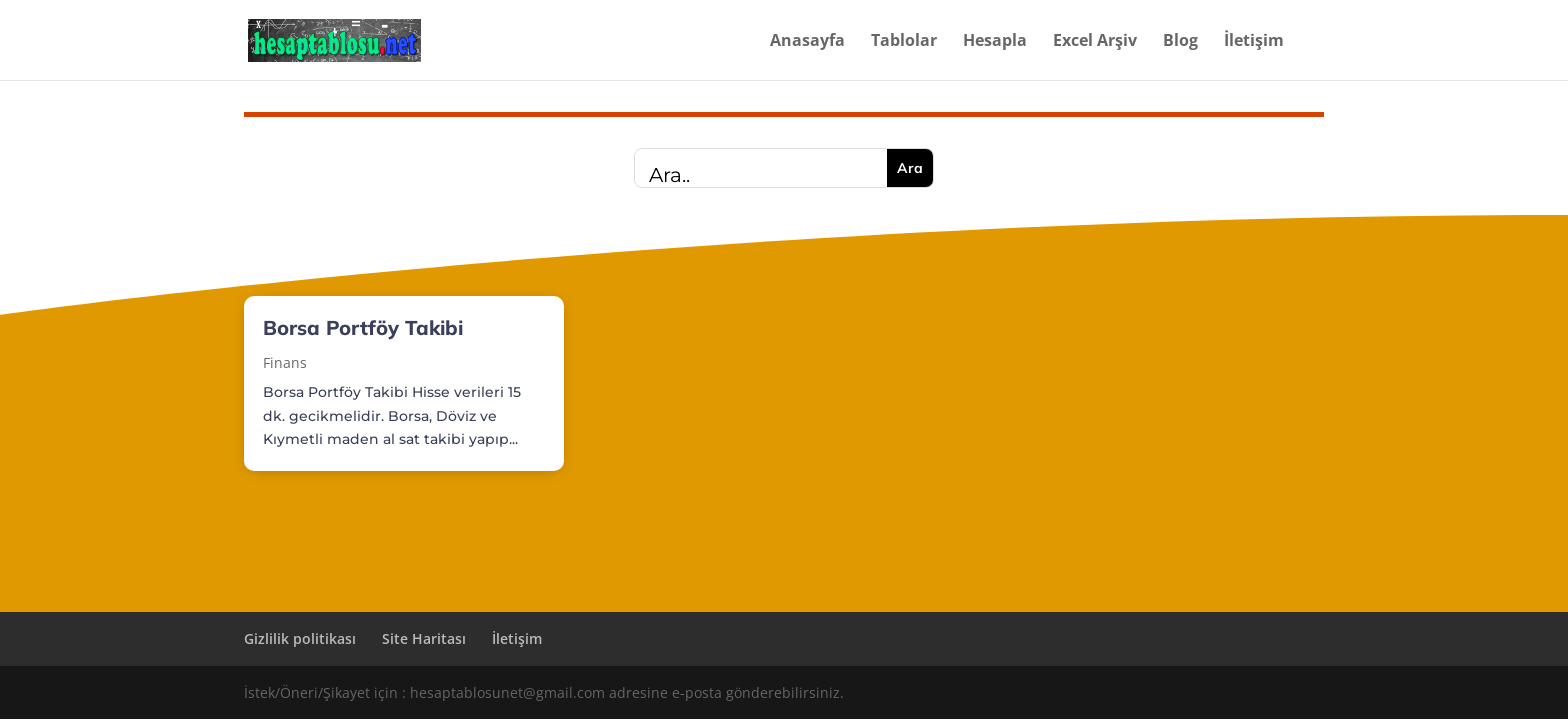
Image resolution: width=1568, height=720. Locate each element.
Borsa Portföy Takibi (363, 327)
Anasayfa (807, 42)
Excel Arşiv (1095, 42)
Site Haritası (424, 638)
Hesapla (995, 42)
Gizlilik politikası (300, 638)
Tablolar (904, 42)
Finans (285, 362)
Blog (1180, 42)
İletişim (1254, 42)
